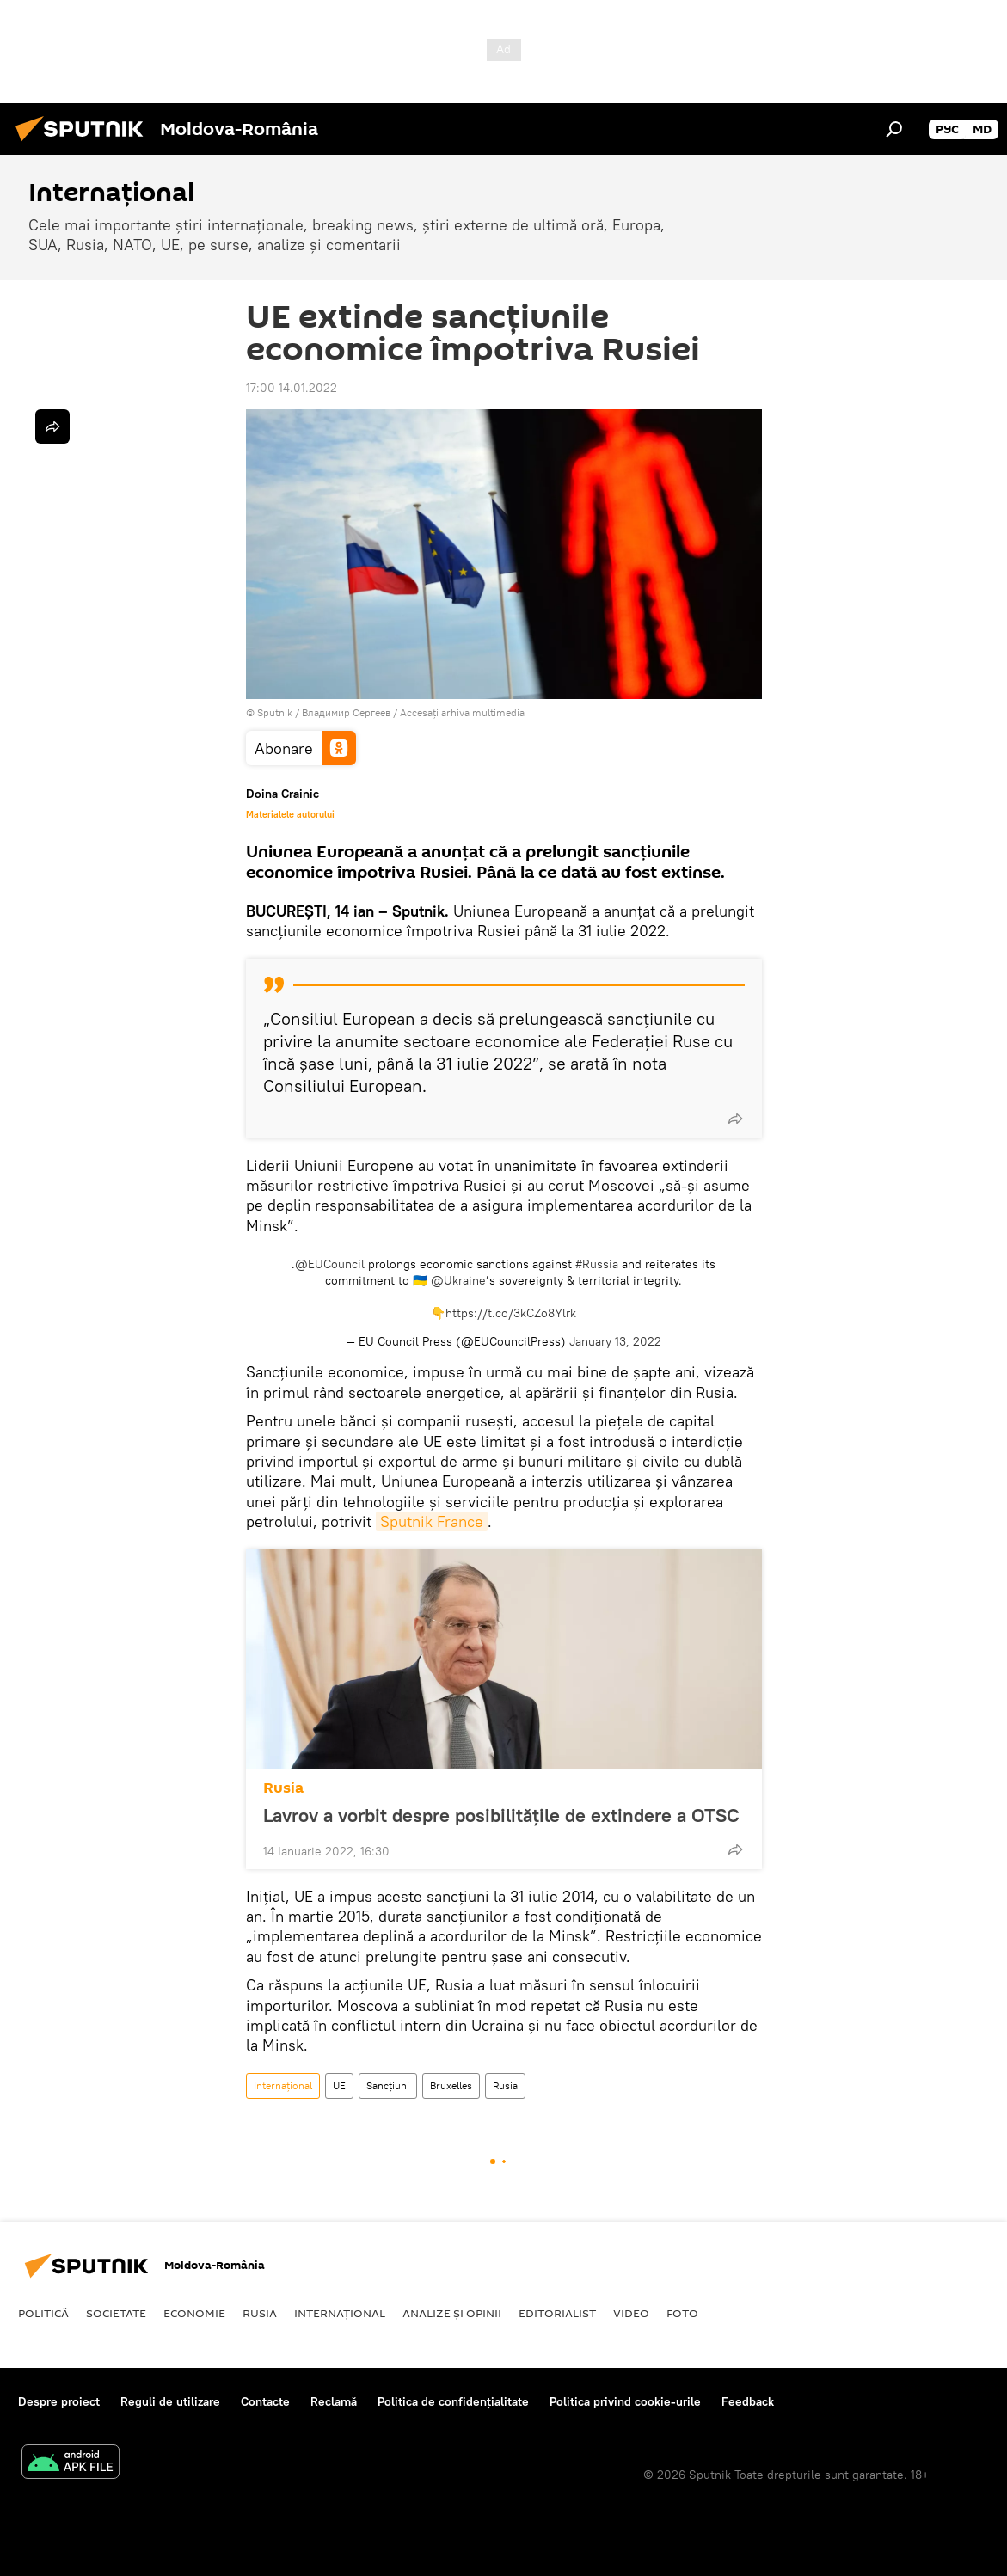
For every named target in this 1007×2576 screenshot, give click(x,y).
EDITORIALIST (557, 2313)
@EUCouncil (330, 1264)
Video (631, 2313)
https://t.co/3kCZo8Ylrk (510, 1313)
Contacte (265, 2401)
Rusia (283, 1788)
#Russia (596, 1264)
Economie (194, 2313)
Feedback (747, 2401)
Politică (43, 2313)
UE (339, 2085)
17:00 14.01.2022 (291, 388)
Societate (116, 2313)
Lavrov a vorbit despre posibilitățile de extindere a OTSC (501, 1815)
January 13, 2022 (615, 1341)
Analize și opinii (451, 2313)
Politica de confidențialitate (453, 2401)
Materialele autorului (290, 814)
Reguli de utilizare (170, 2401)
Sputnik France (431, 1521)
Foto (682, 2313)
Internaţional (283, 2085)
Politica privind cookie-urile (625, 2401)
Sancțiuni (387, 2085)
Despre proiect (59, 2401)
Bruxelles (451, 2085)
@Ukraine (458, 1280)
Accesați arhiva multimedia (462, 712)
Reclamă (333, 2401)
